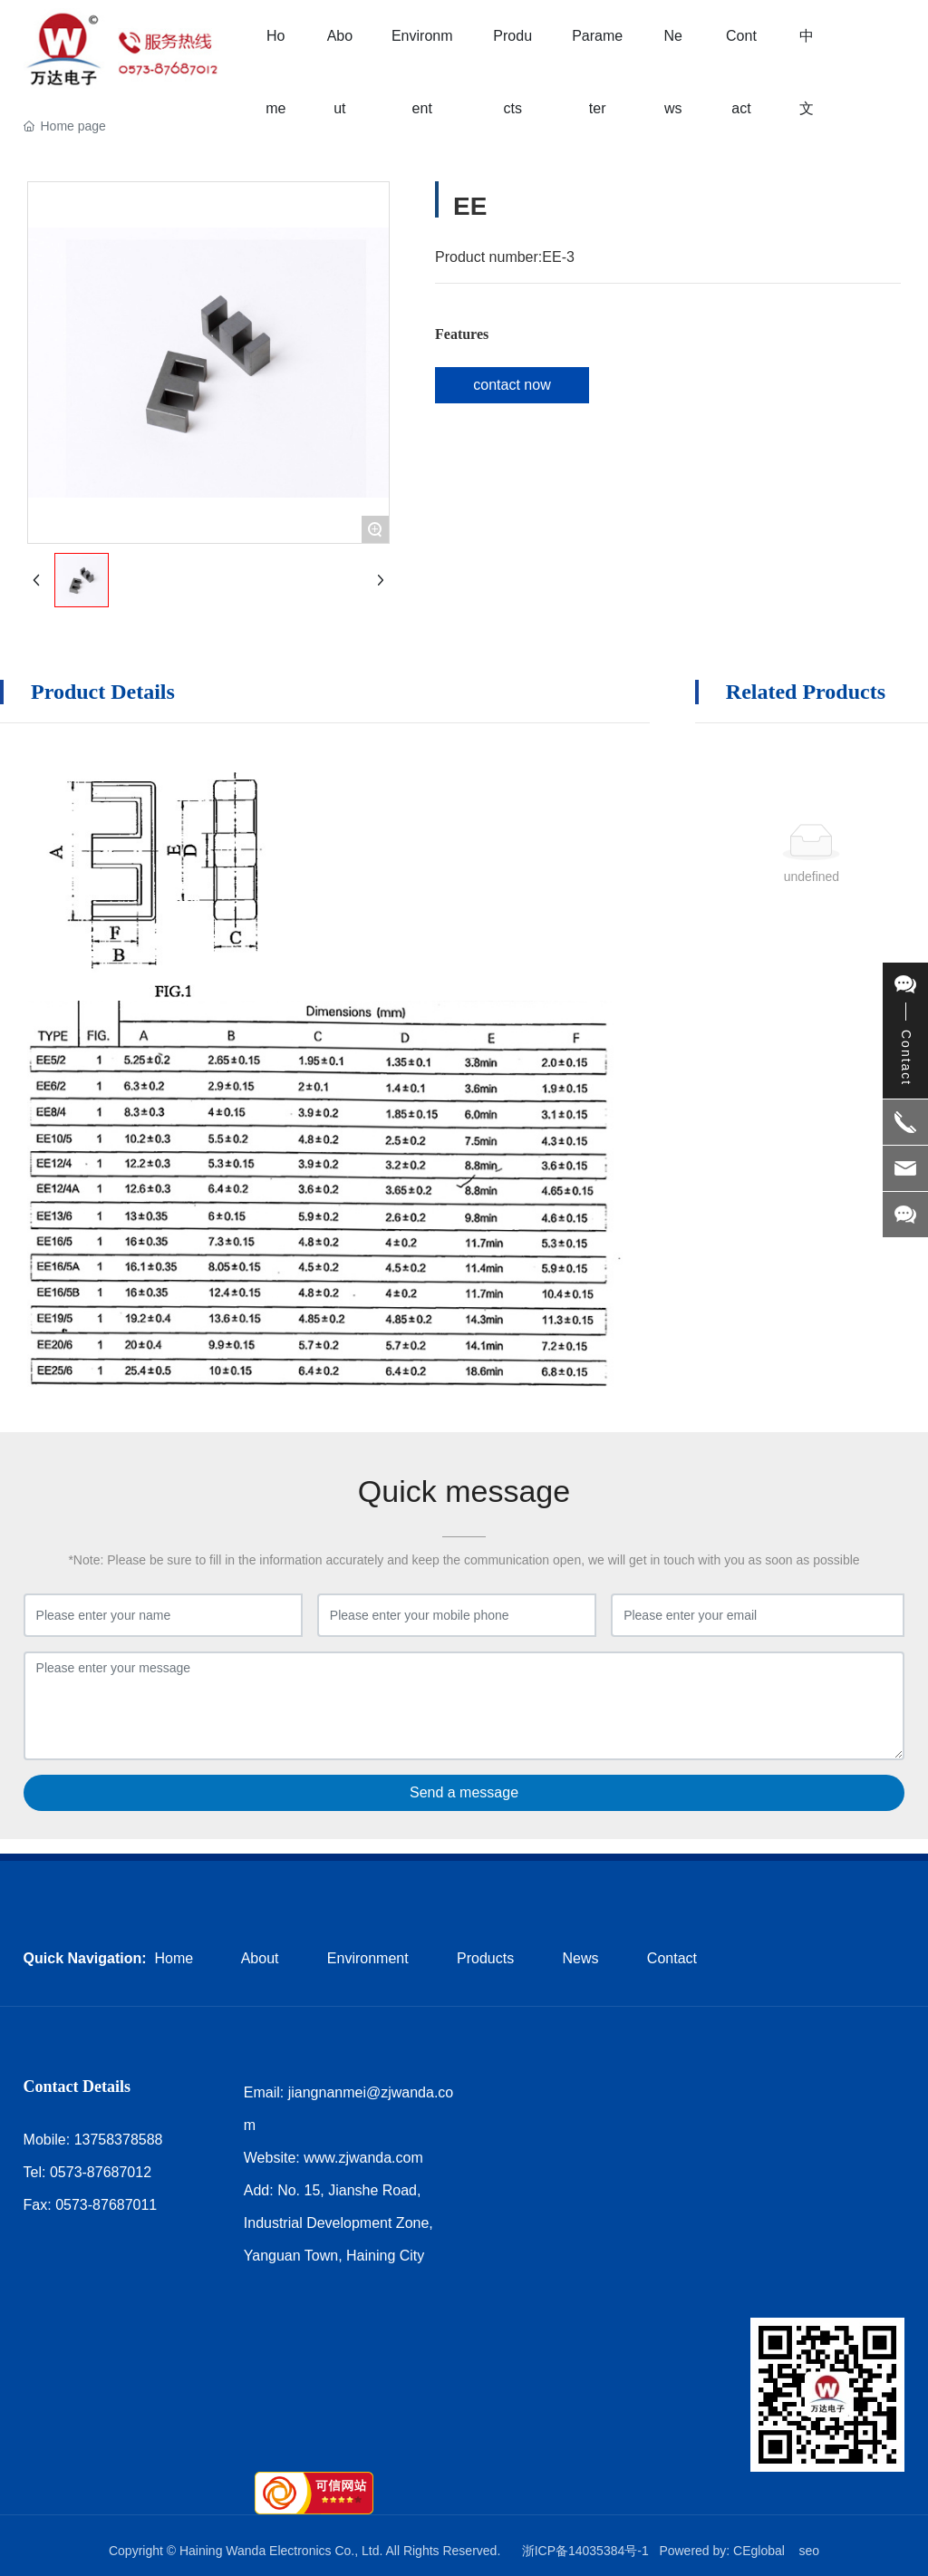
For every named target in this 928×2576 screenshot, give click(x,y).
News (580, 1958)
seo (808, 2550)
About (260, 1958)
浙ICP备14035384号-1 (585, 2550)
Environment (368, 1958)
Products (485, 1958)
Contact (672, 1958)
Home (174, 1958)
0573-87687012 (100, 2172)
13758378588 (118, 2139)
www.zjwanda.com (363, 2157)
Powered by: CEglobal (722, 2550)
